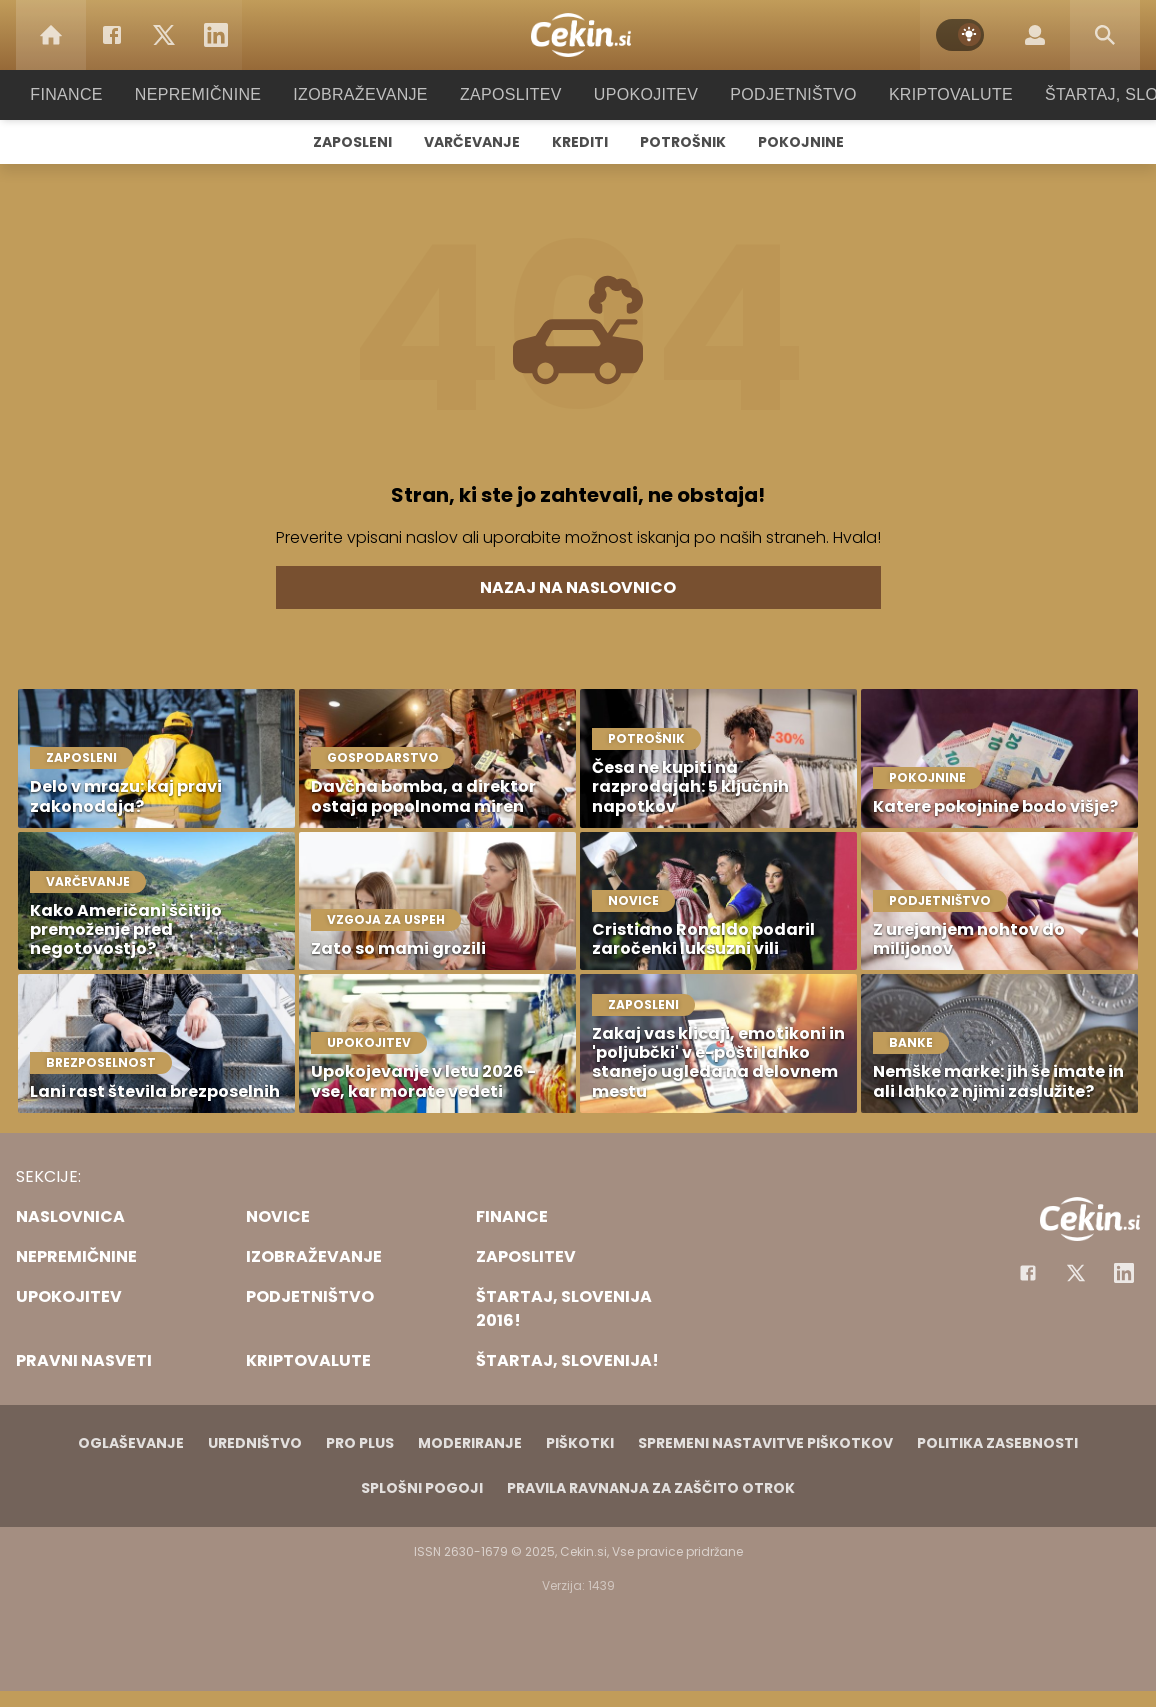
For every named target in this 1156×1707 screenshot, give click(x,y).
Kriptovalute (930, 94)
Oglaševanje (131, 1443)
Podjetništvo (780, 94)
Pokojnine (801, 142)
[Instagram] (1124, 1273)
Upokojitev (639, 94)
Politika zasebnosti (997, 1443)
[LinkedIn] (216, 35)
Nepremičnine (217, 94)
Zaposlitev (511, 94)
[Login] (1035, 35)
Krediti (580, 142)
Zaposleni (352, 142)
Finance (93, 94)
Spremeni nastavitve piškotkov (765, 1443)
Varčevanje (472, 142)
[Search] (1105, 35)
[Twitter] (164, 35)
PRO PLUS (360, 1443)
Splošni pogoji (422, 1488)
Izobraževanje (369, 94)
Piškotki (580, 1443)
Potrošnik (683, 142)
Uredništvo (255, 1443)
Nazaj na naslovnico (578, 587)
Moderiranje (470, 1443)
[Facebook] (112, 35)
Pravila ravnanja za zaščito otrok (651, 1488)
